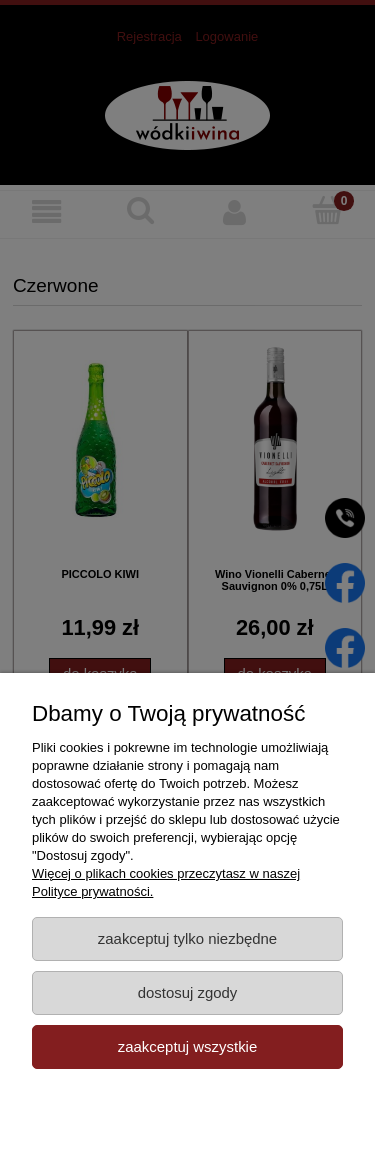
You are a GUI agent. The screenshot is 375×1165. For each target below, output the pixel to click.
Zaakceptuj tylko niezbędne (187, 938)
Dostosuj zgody (188, 992)
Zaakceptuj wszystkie (187, 1046)
